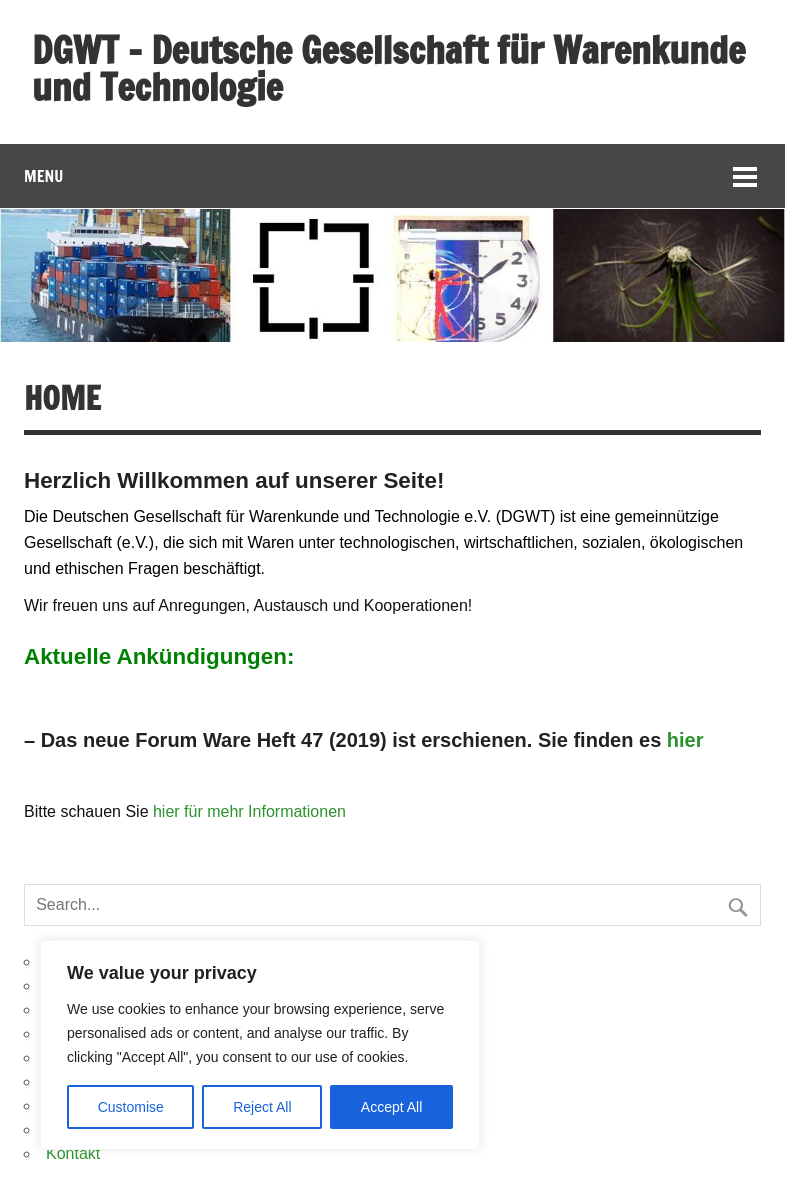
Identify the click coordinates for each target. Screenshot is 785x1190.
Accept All (391, 1107)
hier (685, 740)
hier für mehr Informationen (249, 811)
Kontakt (73, 1153)
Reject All (262, 1107)
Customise (131, 1107)
